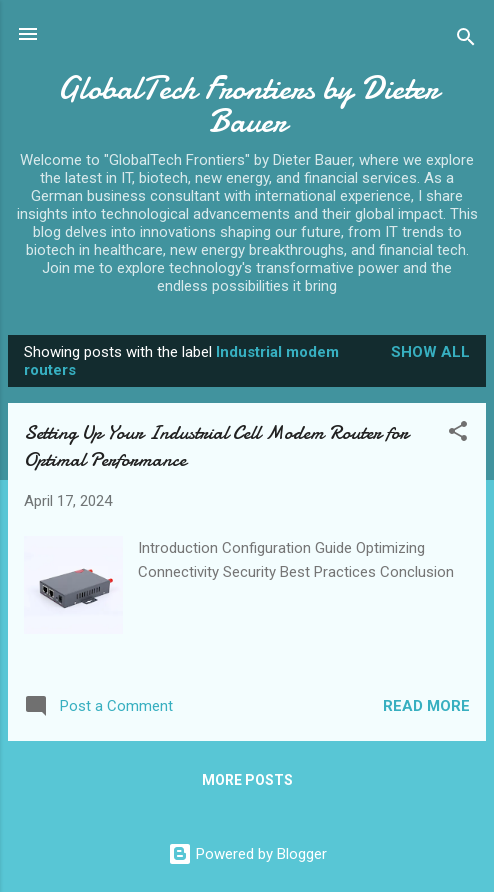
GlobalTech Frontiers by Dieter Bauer (247, 105)
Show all (430, 352)
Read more (426, 706)
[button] (458, 434)
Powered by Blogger (247, 854)
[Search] (466, 40)
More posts (247, 780)
